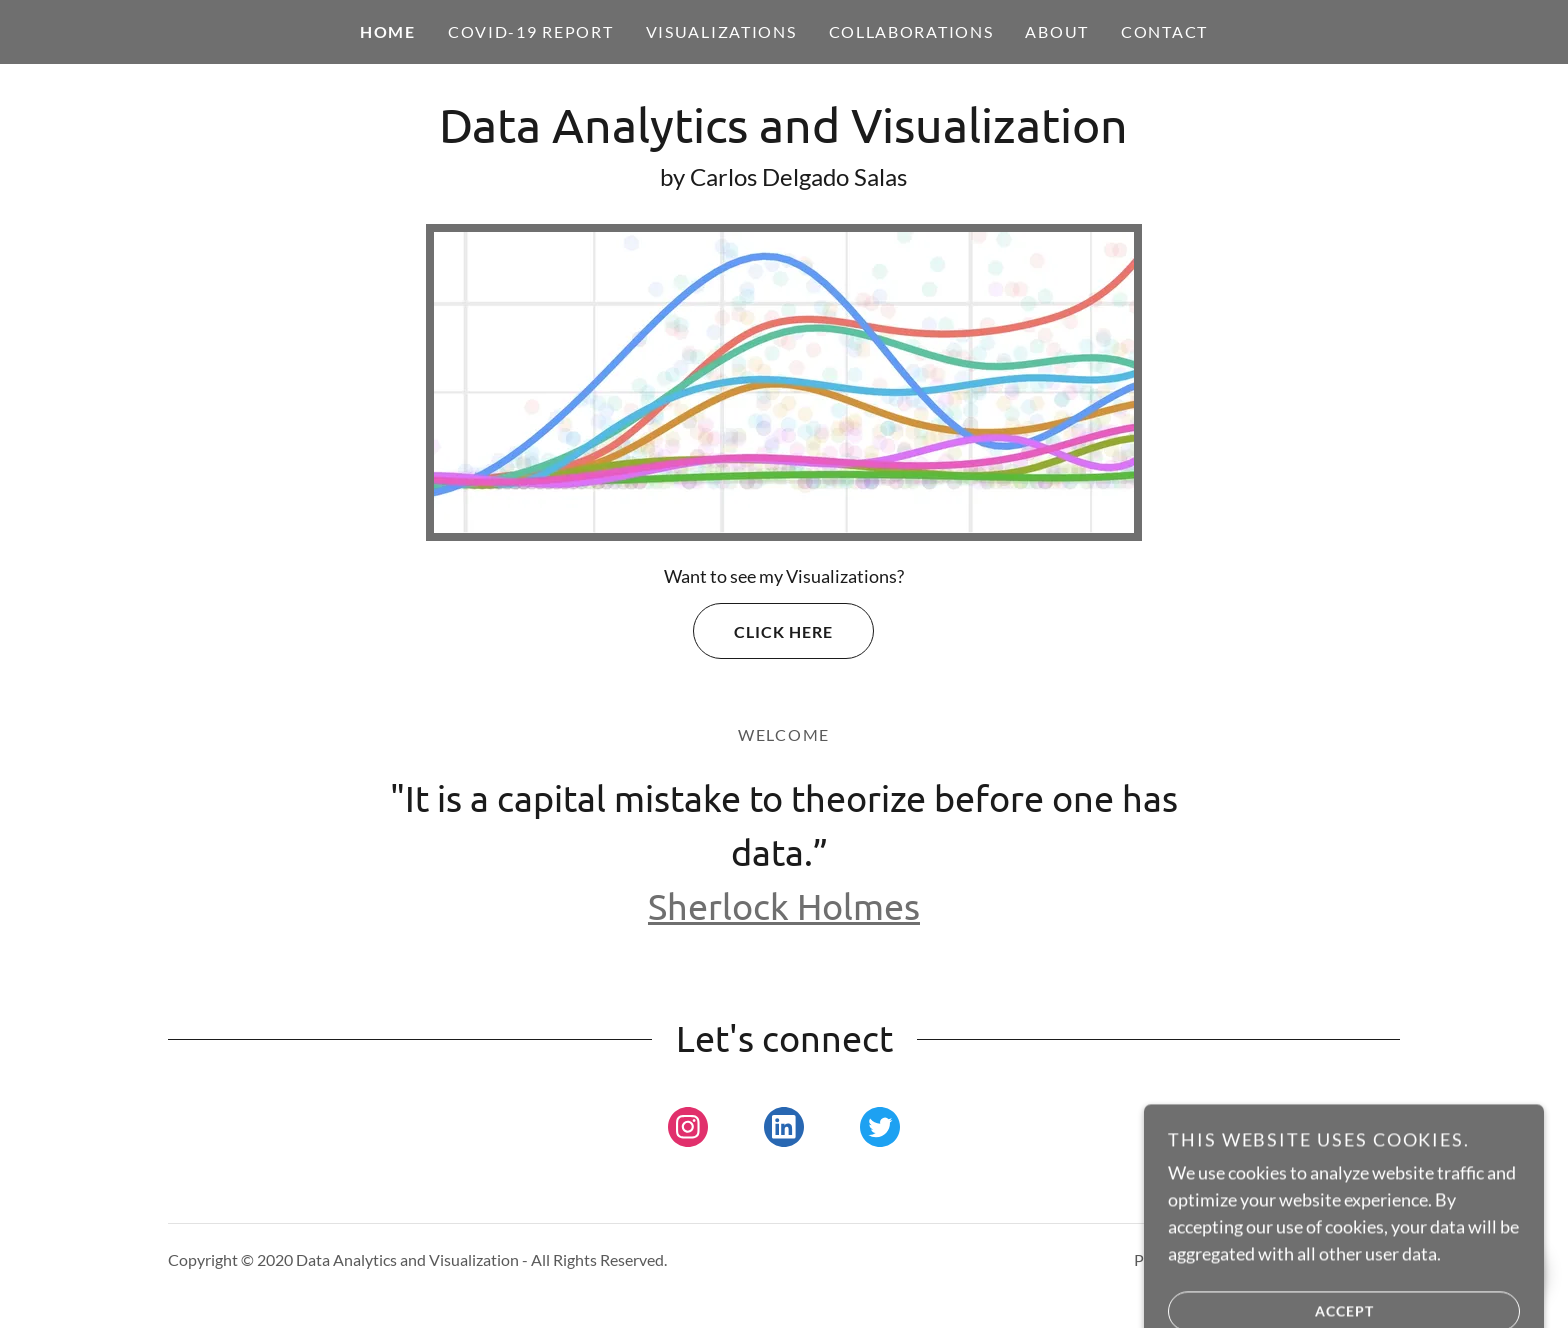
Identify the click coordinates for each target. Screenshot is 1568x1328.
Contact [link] (1164, 31)
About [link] (1057, 31)
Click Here (763, 631)
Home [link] (388, 31)
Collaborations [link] (911, 31)
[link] (783, 136)
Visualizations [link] (721, 31)
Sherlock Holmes (784, 905)
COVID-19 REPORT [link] (531, 31)
